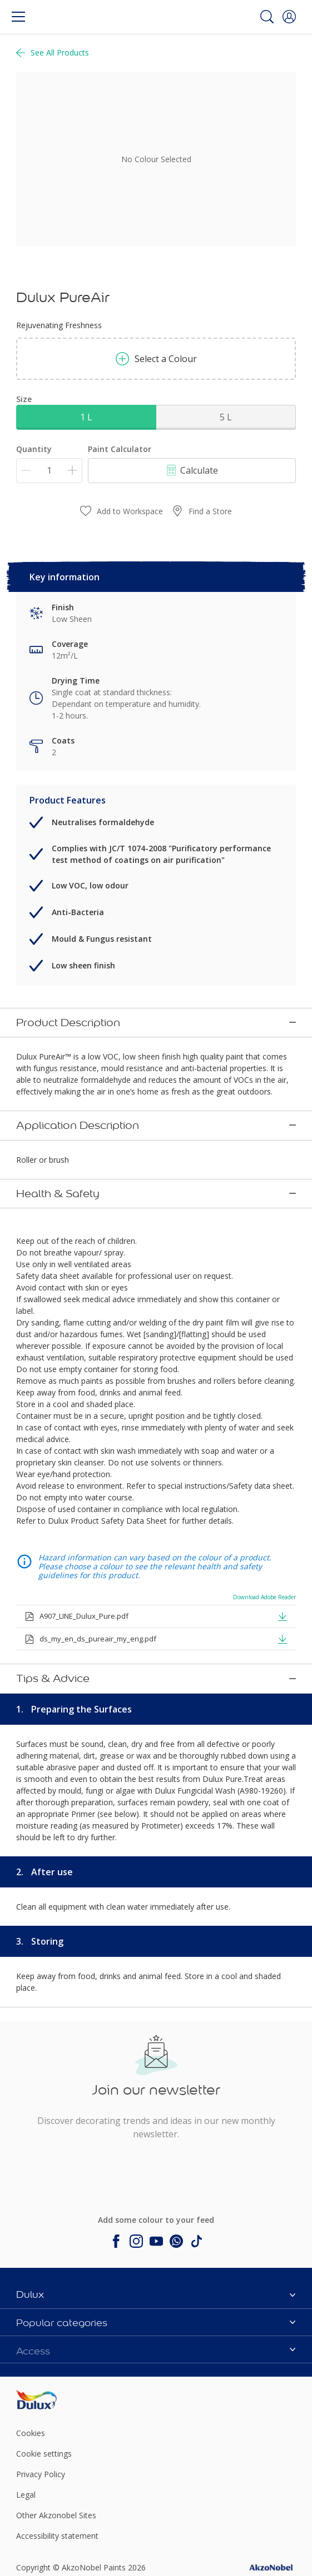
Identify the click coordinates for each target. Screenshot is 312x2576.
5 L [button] (226, 417)
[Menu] (18, 16)
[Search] (267, 16)
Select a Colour (156, 358)
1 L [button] (86, 417)
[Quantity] (49, 470)
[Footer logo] (62, 2319)
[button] (289, 16)
